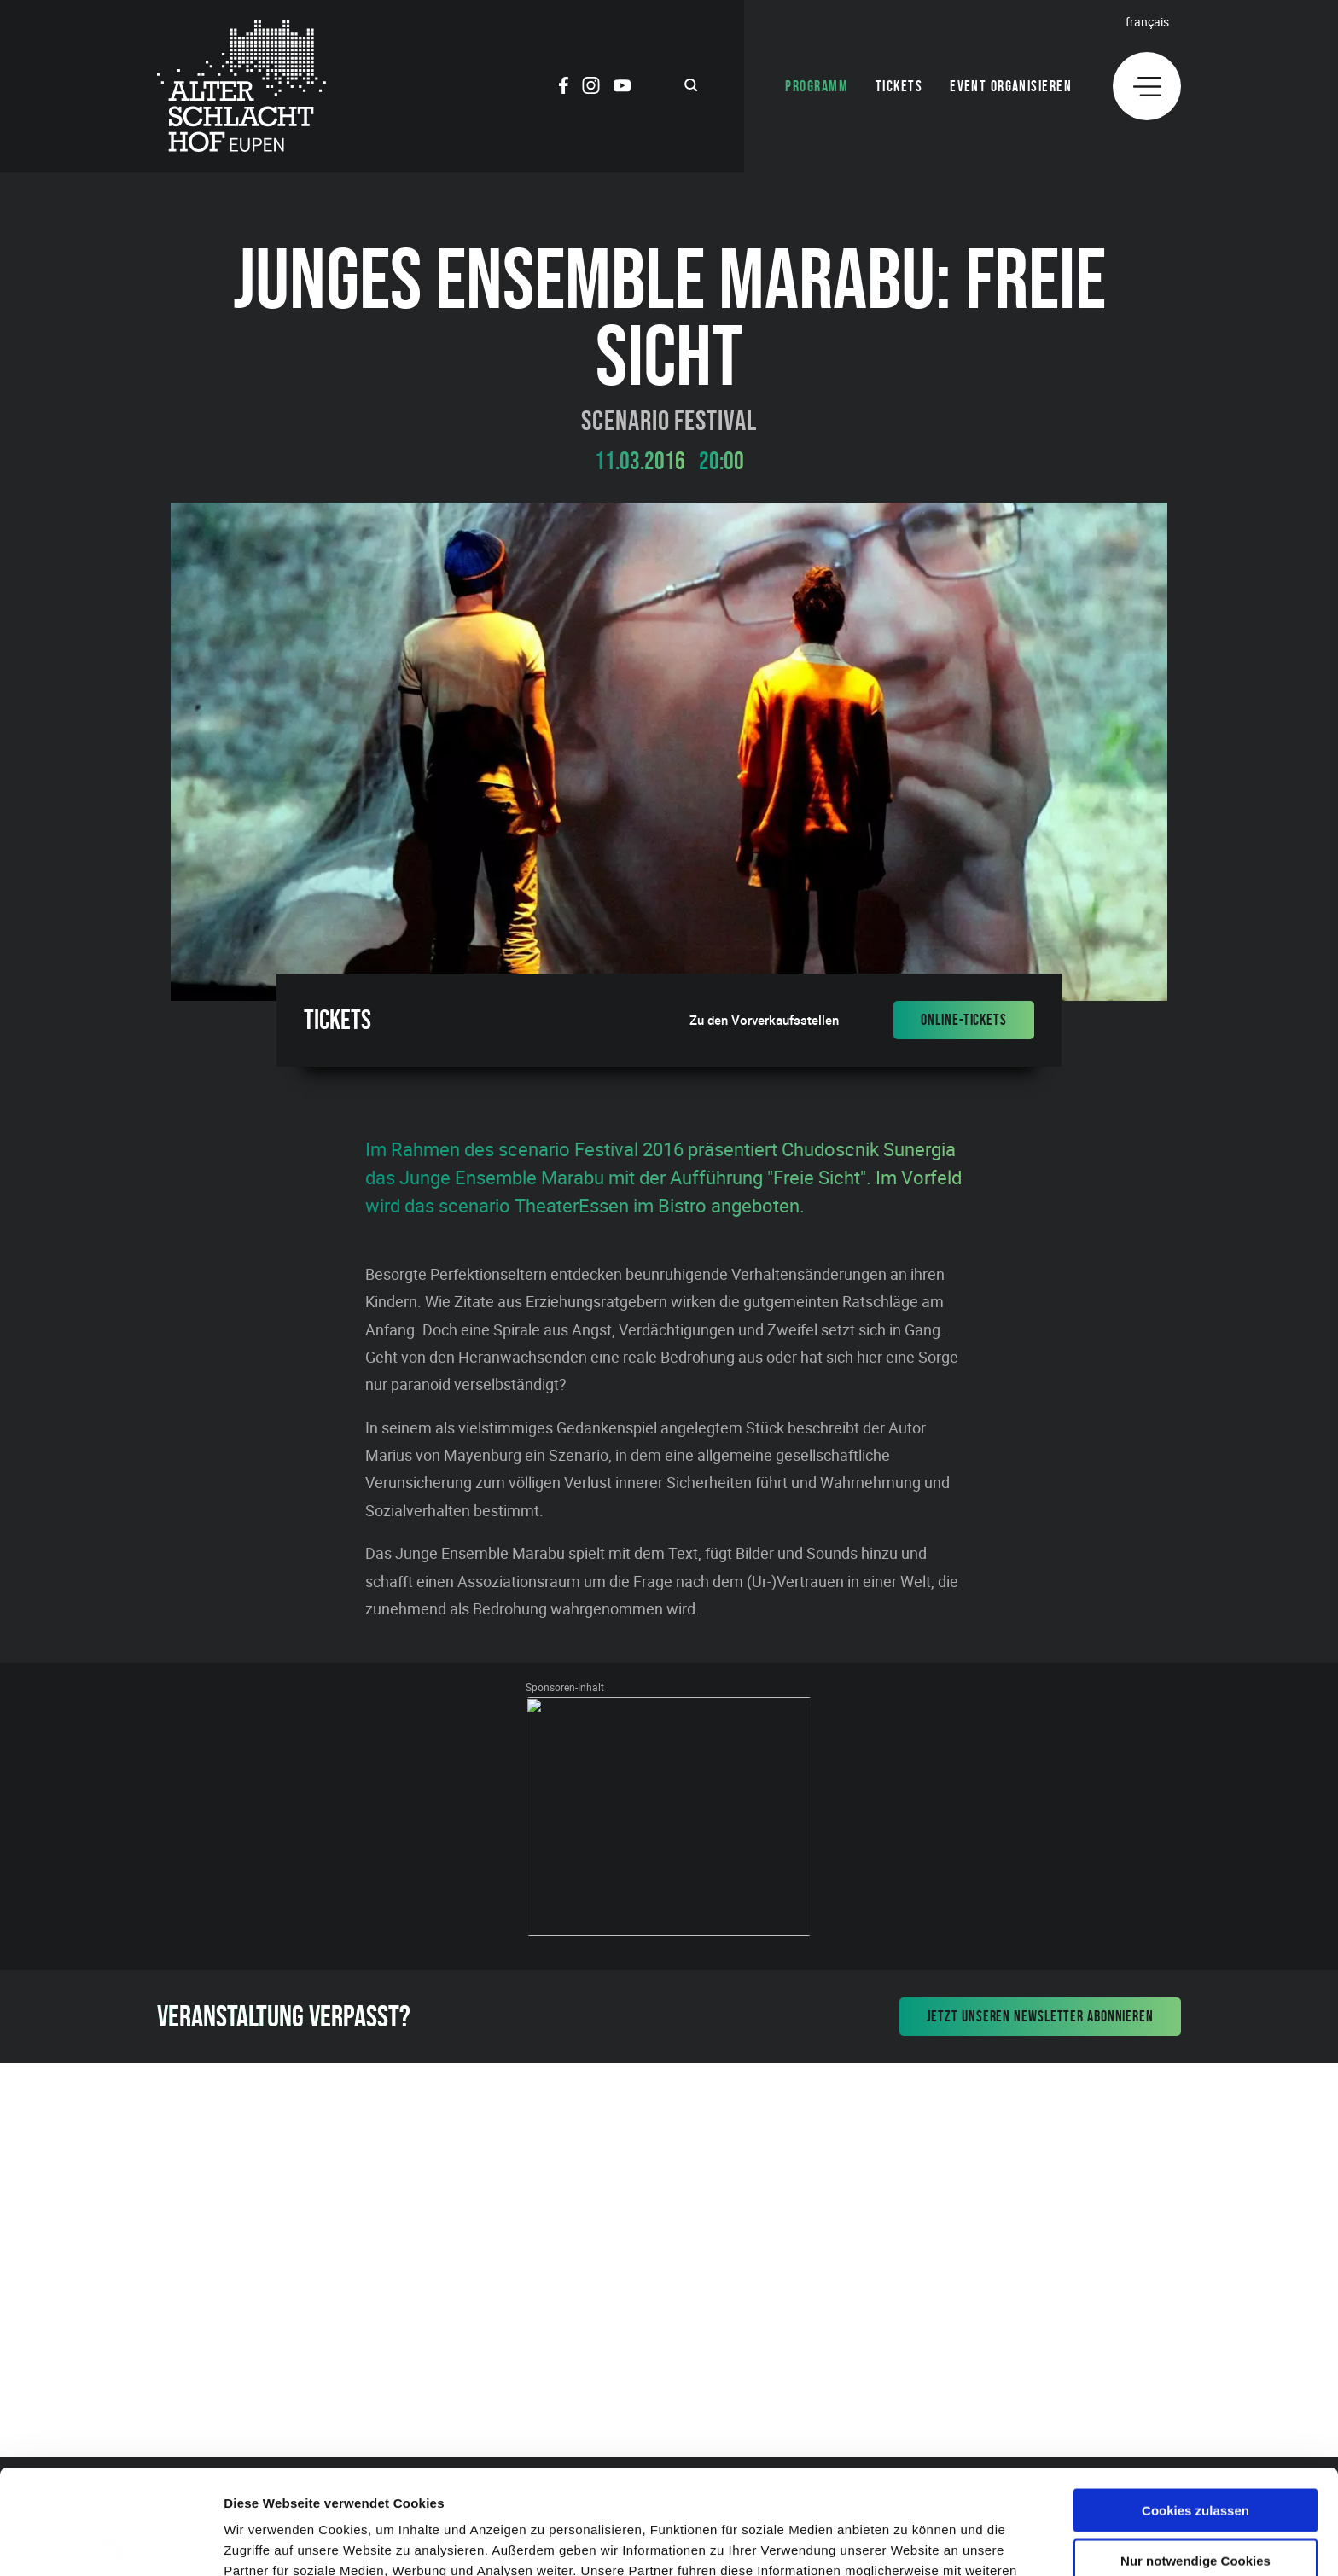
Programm (816, 86)
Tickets (899, 86)
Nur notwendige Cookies (1195, 2456)
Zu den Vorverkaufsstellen (764, 1020)
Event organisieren (1011, 86)
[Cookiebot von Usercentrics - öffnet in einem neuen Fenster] (110, 2543)
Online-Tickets (964, 1019)
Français (1147, 22)
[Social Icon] (563, 88)
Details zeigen (907, 2542)
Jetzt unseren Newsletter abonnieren (1041, 2016)
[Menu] (1147, 86)
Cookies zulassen (1195, 2406)
